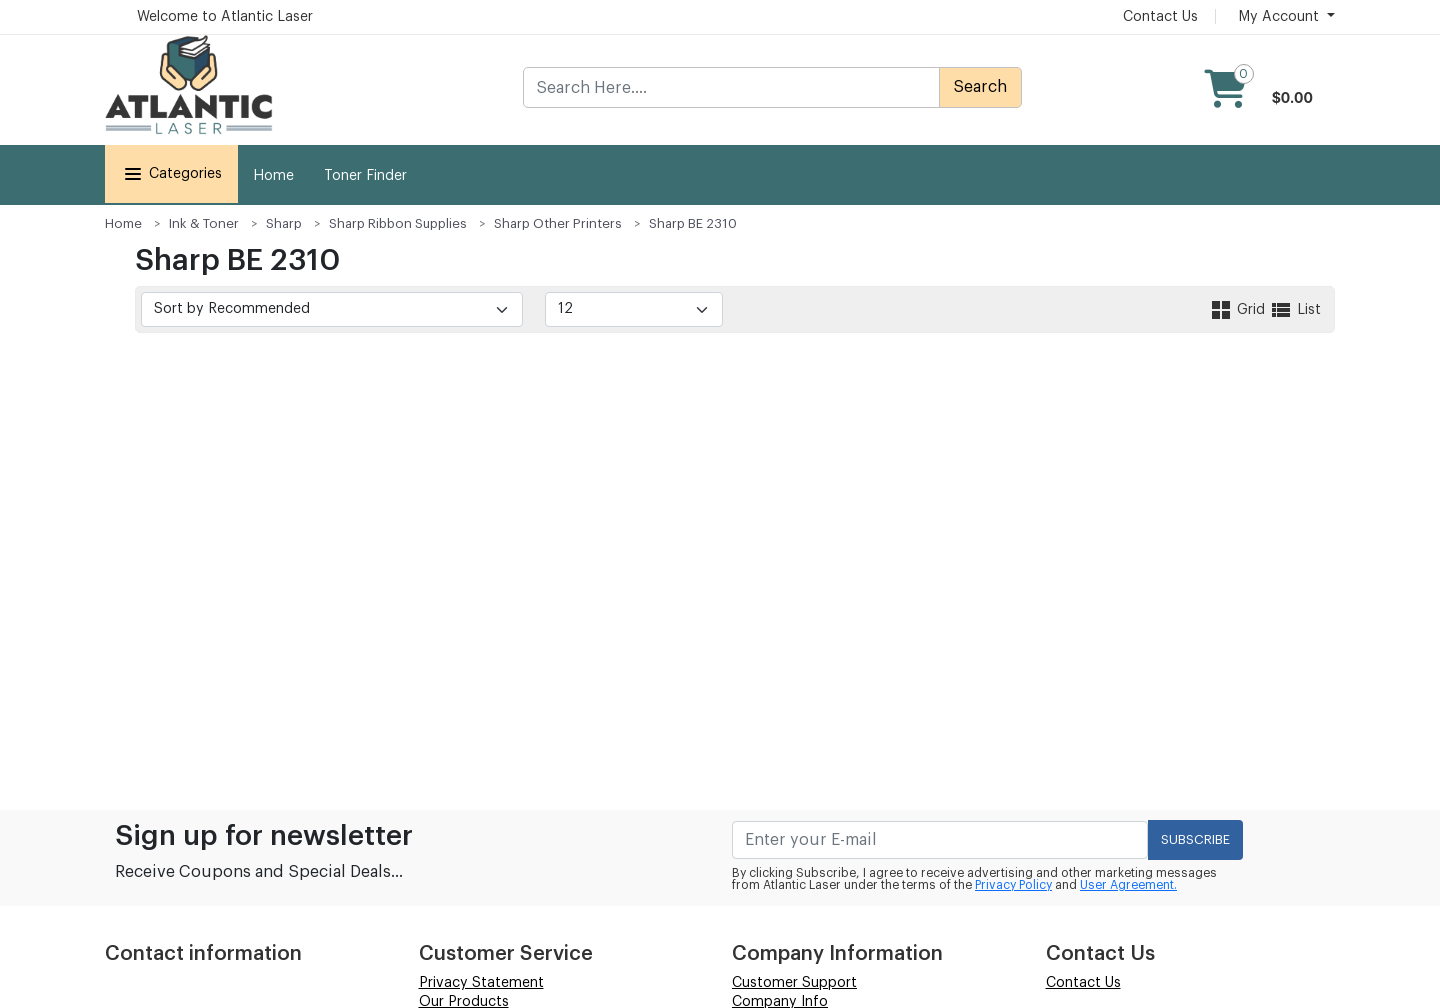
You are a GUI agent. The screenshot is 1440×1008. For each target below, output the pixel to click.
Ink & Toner (204, 223)
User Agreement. (1128, 885)
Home (273, 176)
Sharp (284, 223)
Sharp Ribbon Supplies (398, 223)
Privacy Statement (481, 983)
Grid (1239, 310)
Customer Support (794, 983)
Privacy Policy (1013, 885)
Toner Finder (365, 176)
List (1295, 310)
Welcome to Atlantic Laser (225, 17)
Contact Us (1160, 17)
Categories (171, 174)
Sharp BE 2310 (693, 223)
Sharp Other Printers (558, 223)
